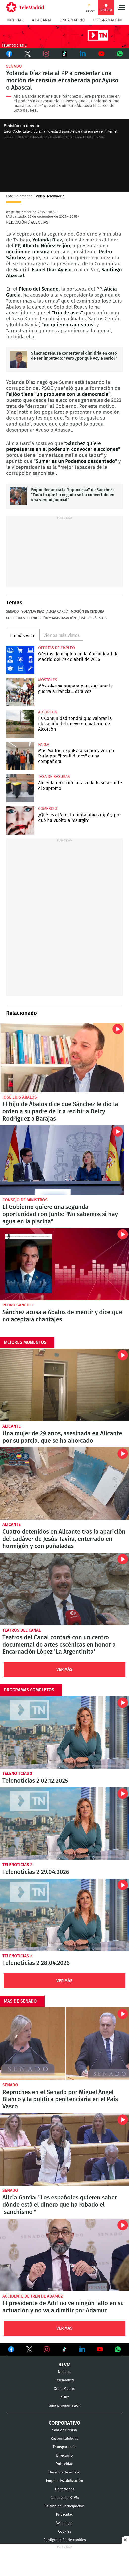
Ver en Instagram (47, 2349)
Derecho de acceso (64, 2472)
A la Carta (41, 20)
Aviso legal (64, 2523)
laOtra (64, 2397)
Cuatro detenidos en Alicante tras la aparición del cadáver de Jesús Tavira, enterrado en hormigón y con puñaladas (64, 1483)
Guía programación (65, 2405)
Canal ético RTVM (64, 2498)
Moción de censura (87, 611)
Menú (121, 7)
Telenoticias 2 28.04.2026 (64, 1915)
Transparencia (64, 2447)
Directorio (64, 2455)
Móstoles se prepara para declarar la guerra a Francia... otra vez (20, 692)
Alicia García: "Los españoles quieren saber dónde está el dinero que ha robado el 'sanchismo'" (64, 2149)
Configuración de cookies (64, 2540)
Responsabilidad (65, 2438)
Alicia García (57, 611)
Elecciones (15, 618)
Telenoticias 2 (17, 1773)
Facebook (9, 54)
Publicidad (64, 2464)
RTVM (64, 2364)
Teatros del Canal (21, 1630)
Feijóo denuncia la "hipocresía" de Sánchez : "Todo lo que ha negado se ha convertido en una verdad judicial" (18, 496)
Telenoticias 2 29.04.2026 (64, 1823)
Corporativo (64, 2423)
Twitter (27, 54)
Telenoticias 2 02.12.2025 (64, 1732)
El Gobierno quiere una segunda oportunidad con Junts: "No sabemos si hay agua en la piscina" (62, 1160)
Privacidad (64, 2514)
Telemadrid (64, 2380)
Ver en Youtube (100, 2349)
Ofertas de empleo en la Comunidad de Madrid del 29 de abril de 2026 (20, 660)
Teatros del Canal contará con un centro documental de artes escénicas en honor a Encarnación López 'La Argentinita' (64, 1589)
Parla (43, 744)
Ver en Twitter (29, 2350)
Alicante (11, 1426)
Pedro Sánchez (18, 1305)
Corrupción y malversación (51, 618)
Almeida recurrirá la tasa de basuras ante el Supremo (20, 788)
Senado (14, 66)
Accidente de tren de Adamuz (32, 2296)
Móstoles (47, 680)
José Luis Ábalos (92, 618)
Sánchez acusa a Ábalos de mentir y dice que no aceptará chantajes (64, 1264)
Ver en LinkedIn (82, 2349)
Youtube (101, 53)
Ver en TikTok (64, 2350)
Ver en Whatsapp (118, 2349)
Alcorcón (47, 712)
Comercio (47, 809)
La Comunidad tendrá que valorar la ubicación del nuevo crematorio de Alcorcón (20, 724)
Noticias (15, 20)
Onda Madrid (72, 20)
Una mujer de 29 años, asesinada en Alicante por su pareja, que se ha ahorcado (64, 1385)
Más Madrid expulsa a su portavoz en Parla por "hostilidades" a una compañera (20, 756)
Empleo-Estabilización (64, 2481)
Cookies (64, 2531)
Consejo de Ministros (25, 1200)
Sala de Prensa (64, 2430)
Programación (107, 20)
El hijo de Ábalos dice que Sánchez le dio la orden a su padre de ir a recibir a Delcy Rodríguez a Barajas (62, 1057)
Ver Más (64, 1669)
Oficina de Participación (64, 2506)
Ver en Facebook (11, 2350)
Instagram (46, 53)
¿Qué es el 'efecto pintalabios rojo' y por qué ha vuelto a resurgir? (20, 820)
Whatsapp (120, 53)
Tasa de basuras (54, 777)
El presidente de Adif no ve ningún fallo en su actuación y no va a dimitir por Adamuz (64, 2255)
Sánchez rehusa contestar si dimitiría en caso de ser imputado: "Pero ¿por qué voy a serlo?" (18, 359)
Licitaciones (64, 2489)
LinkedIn (83, 53)
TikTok (63, 54)
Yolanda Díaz (32, 611)
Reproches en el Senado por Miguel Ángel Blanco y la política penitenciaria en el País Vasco (64, 2043)
